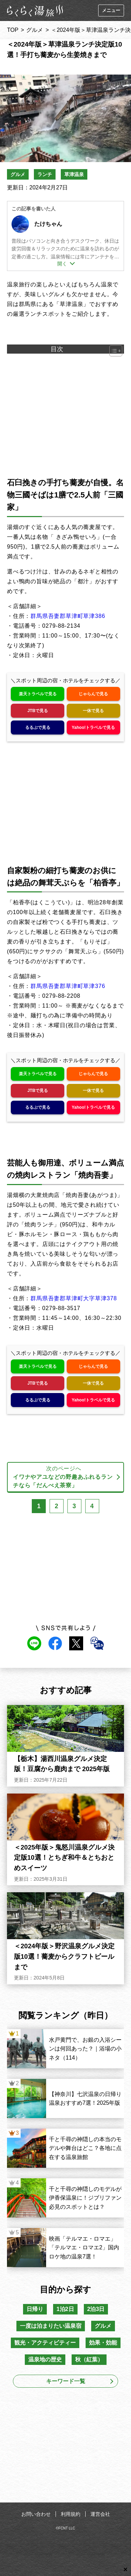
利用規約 (70, 2514)
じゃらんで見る (93, 693)
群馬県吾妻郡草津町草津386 (67, 616)
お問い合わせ (36, 2514)
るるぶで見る (37, 727)
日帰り (35, 2309)
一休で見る (93, 710)
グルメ (34, 30)
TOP (13, 30)
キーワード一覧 (65, 2381)
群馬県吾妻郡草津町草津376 (67, 986)
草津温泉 (74, 174)
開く (62, 263)
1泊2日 (65, 2309)
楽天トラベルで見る (38, 693)
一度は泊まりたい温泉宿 (50, 2326)
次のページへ (64, 1477)
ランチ (44, 174)
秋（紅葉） (89, 2359)
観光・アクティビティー (45, 2343)
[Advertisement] (65, 2447)
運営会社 (100, 2514)
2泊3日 (96, 2309)
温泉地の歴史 (45, 2359)
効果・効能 (103, 2343)
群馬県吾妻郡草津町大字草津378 (73, 1298)
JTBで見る (37, 710)
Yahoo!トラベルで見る (93, 727)
